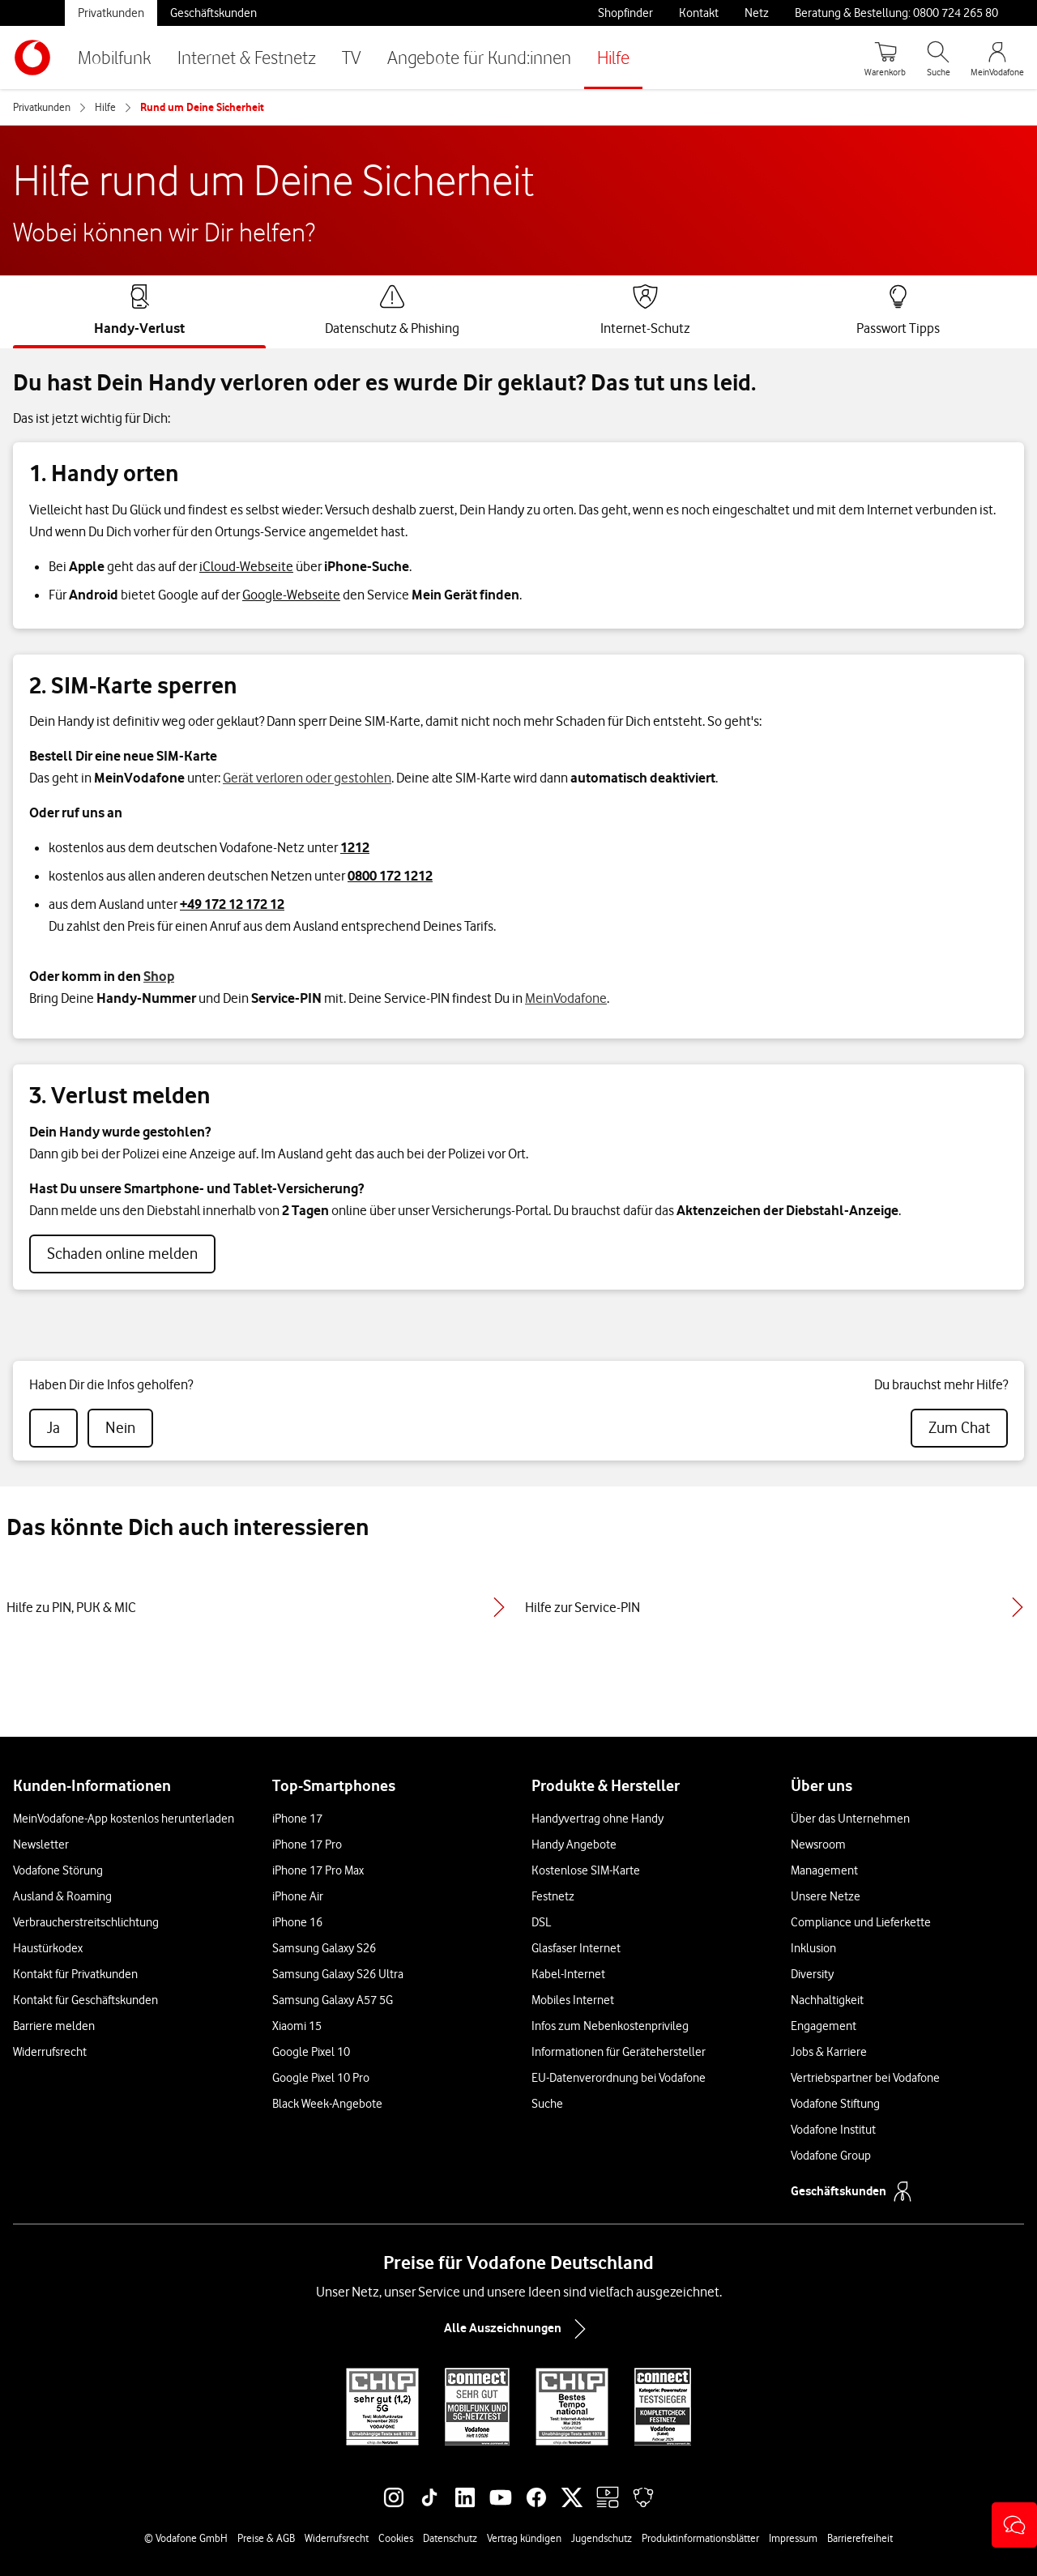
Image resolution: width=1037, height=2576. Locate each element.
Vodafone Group (831, 2155)
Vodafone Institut (833, 2129)
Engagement (823, 2026)
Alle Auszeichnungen (518, 2329)
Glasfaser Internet (576, 1948)
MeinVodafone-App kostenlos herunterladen (123, 1818)
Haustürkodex (48, 1948)
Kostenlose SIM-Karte (585, 1870)
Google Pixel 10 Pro (320, 2078)
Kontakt (699, 13)
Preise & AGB (266, 2537)
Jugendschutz (601, 2537)
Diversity (812, 1974)
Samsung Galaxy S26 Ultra (337, 1974)
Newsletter (41, 1844)
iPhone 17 (297, 1818)
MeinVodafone (566, 998)
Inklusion (813, 1948)
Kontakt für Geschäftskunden (85, 2000)
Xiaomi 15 (297, 2026)
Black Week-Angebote (327, 2103)
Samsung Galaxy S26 (324, 1948)
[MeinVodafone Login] (997, 57)
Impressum (793, 2537)
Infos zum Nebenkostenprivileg (610, 2026)
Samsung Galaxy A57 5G (332, 2000)
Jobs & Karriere (829, 2052)
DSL (541, 1922)
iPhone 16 (297, 1922)
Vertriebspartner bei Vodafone (865, 2078)
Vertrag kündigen (524, 2537)
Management (824, 1870)
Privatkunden (111, 13)
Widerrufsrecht (50, 2052)
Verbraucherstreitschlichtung (86, 1922)
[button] (1014, 2525)
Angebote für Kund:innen (479, 57)
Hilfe (613, 57)
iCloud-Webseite (246, 566)
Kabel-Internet (568, 1974)
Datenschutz (450, 2537)
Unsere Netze (825, 1896)
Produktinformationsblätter (700, 2537)
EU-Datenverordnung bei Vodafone (618, 2078)
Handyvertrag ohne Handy (597, 1818)
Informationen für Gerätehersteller (618, 2052)
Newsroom (818, 1844)
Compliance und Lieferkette (861, 1922)
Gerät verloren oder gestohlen (307, 778)
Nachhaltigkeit (827, 2000)
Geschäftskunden (213, 13)
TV (351, 57)
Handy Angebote (574, 1844)
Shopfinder (625, 13)
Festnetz (552, 1896)
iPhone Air (297, 1896)
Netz (757, 13)
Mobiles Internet (572, 2000)
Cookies (395, 2537)
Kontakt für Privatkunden (75, 1974)
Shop (158, 976)
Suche (547, 2103)
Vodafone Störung (58, 1870)
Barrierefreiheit (860, 2537)
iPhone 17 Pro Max (318, 1870)
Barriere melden (54, 2026)
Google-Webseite (291, 594)
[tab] (139, 310)
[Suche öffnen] (938, 57)
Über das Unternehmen (850, 1818)
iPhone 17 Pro (307, 1844)
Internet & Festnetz (246, 57)
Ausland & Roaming (62, 1896)
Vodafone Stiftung (835, 2103)
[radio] (53, 1428)
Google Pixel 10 (311, 2052)
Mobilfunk (114, 57)
